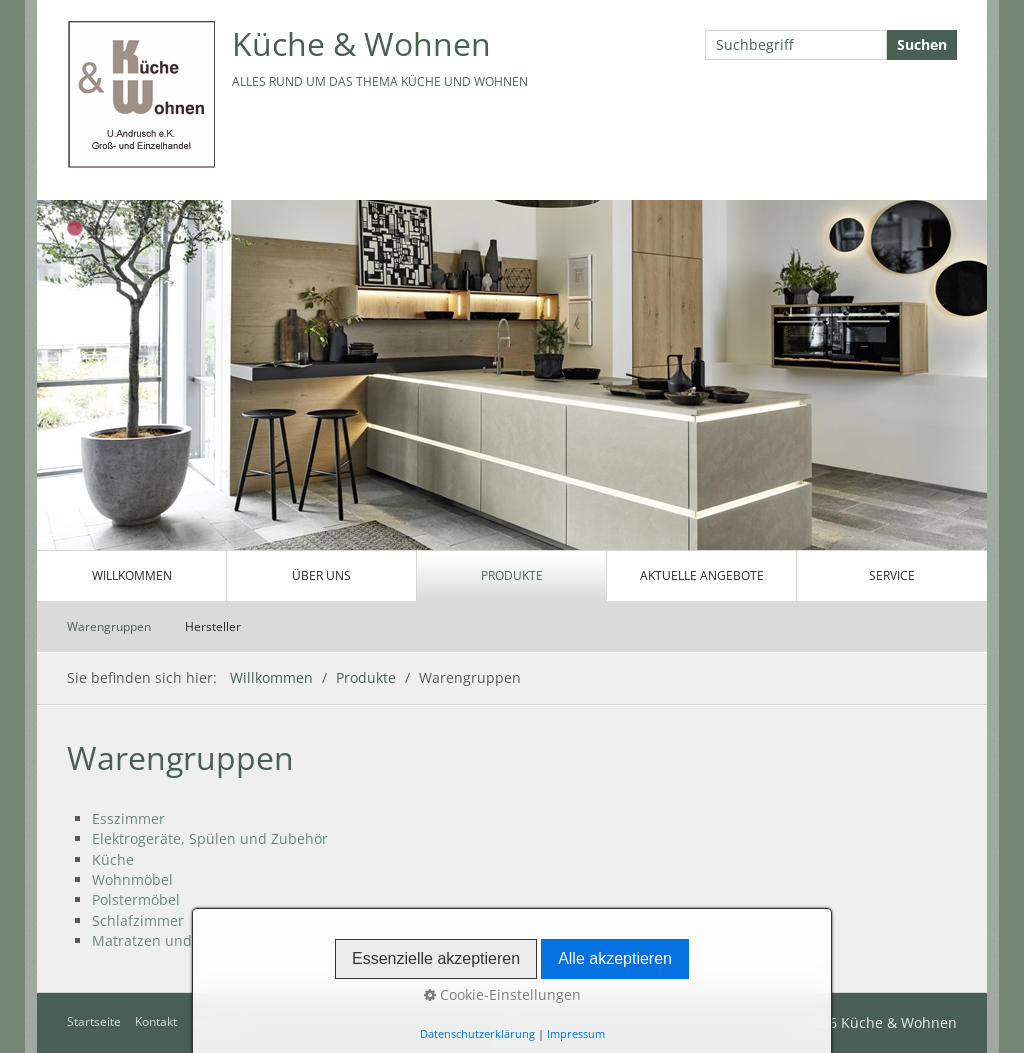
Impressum (222, 1021)
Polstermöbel (136, 899)
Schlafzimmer (138, 920)
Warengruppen (109, 626)
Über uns (321, 575)
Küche (113, 859)
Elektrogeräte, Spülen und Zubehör (210, 838)
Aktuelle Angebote (702, 575)
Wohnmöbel (132, 879)
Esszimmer (128, 818)
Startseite (94, 1021)
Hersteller (213, 626)
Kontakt (156, 1021)
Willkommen (132, 575)
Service (892, 575)
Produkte (512, 575)
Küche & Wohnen (361, 43)
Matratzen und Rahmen (172, 940)
